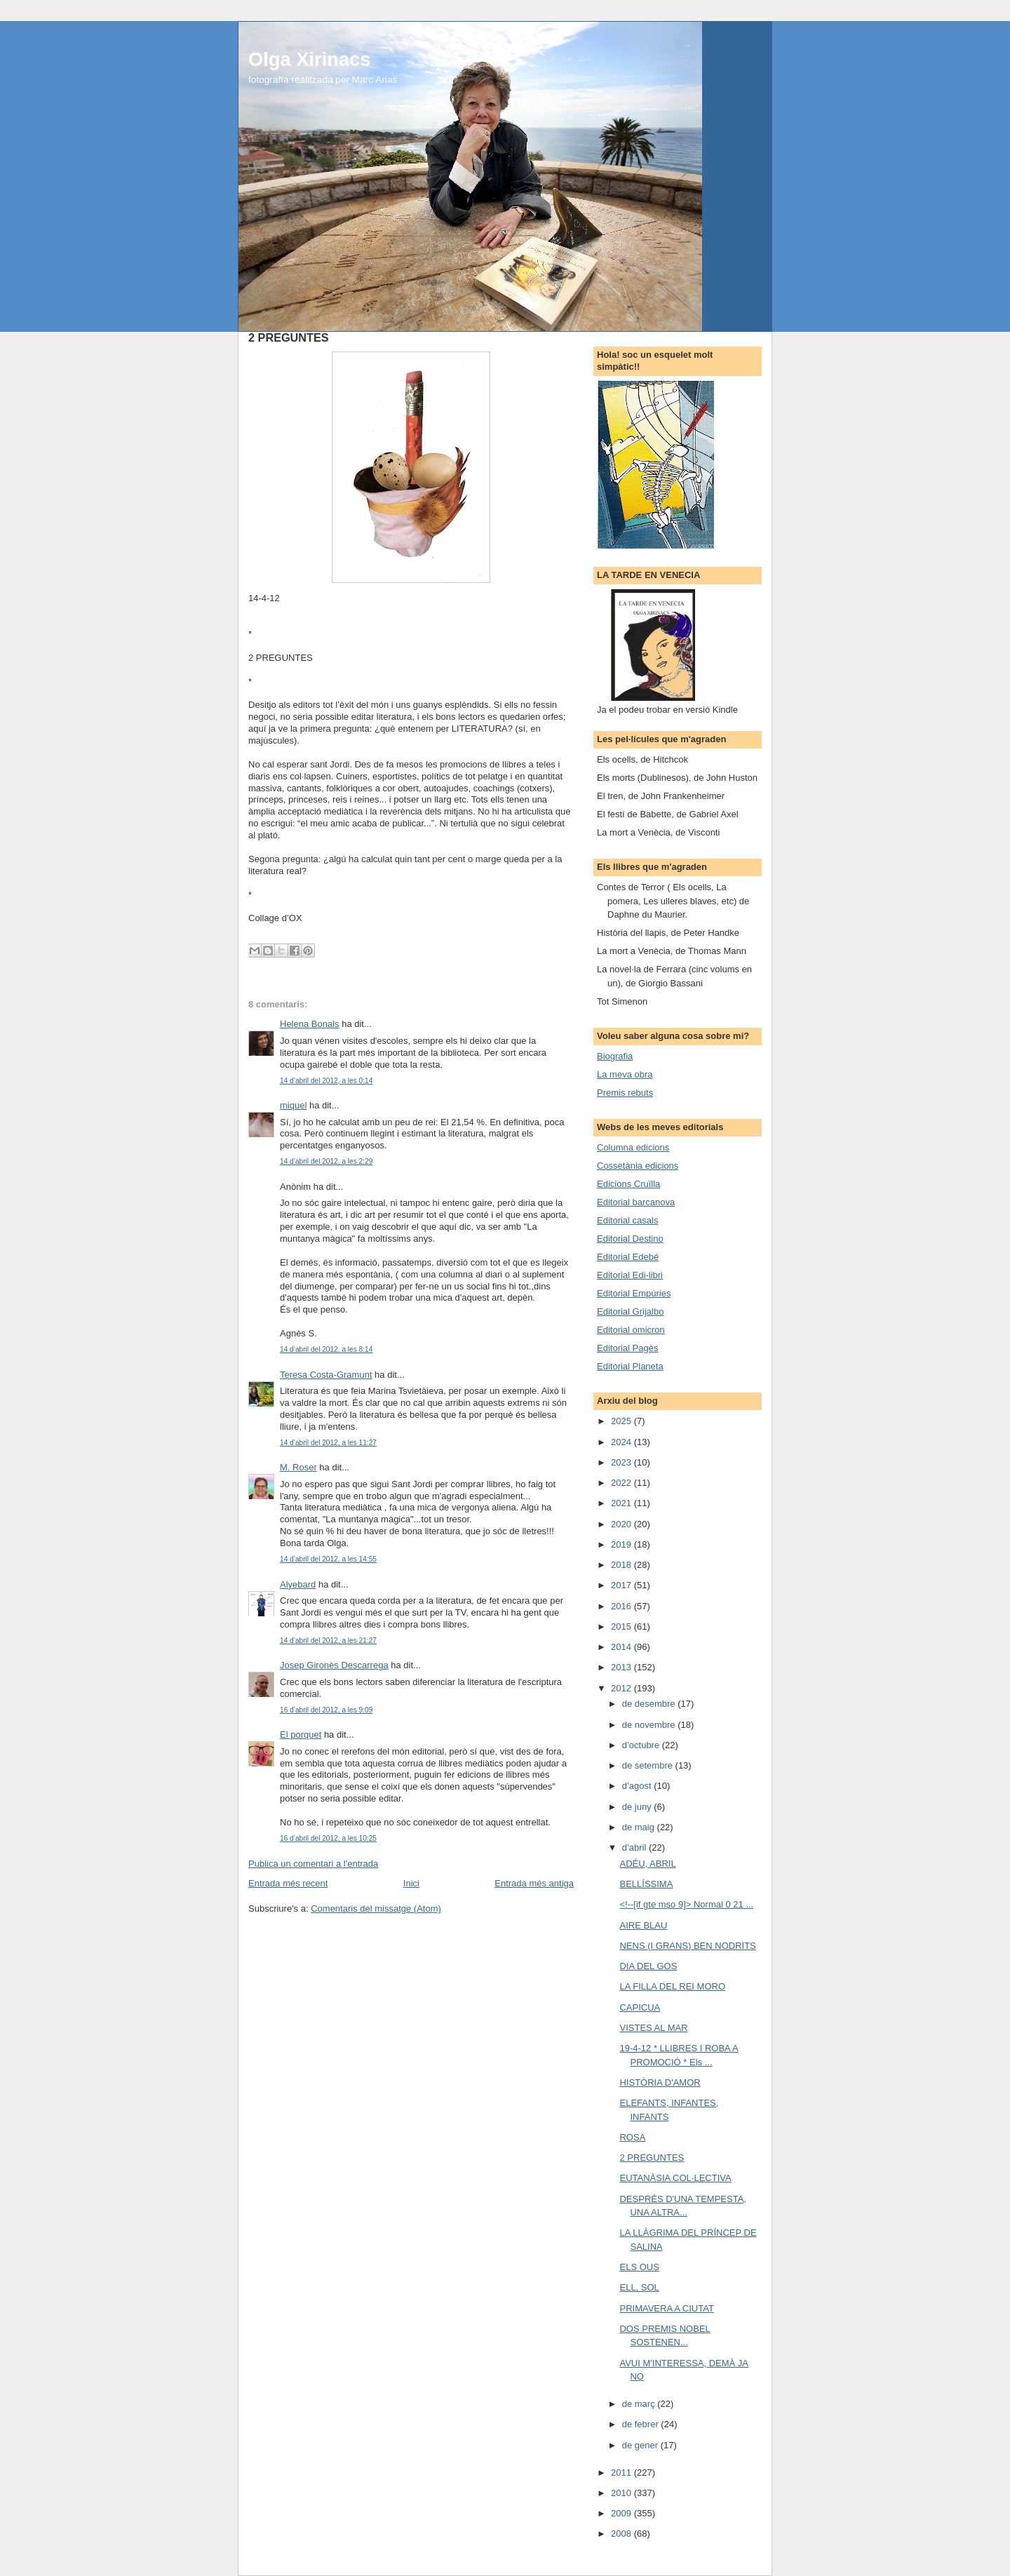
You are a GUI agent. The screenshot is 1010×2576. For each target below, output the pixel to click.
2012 (622, 1688)
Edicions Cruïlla (628, 1184)
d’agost (638, 1785)
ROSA (632, 2137)
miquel (293, 1105)
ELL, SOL (639, 2287)
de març (640, 2404)
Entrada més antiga (534, 1883)
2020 (622, 1524)
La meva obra (625, 1074)
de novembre (650, 1724)
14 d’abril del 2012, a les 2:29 (326, 1161)
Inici (411, 1883)
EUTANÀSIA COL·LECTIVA (675, 2178)
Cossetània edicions (637, 1165)
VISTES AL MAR (653, 2027)
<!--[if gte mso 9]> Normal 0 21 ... (686, 1904)
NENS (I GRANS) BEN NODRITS (687, 1945)
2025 (622, 1421)
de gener (641, 2445)
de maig (639, 1827)
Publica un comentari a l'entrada (313, 1863)
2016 (622, 1606)
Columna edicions (633, 1147)
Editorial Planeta (630, 1366)
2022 (622, 1482)
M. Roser (298, 1467)
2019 (622, 1544)
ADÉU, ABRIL (647, 1863)
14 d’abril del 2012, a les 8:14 (326, 1349)
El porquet (300, 1734)
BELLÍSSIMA (646, 1884)
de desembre (650, 1703)
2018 (622, 1564)
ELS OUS (639, 2267)
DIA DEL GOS (648, 1966)
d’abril (635, 1847)
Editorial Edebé (628, 1257)
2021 (622, 1503)
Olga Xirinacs (309, 59)
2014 (622, 1647)
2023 (622, 1462)
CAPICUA (639, 2007)
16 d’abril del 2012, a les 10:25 (328, 1838)
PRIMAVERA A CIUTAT (666, 2308)
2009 (622, 2513)
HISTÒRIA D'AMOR (659, 2082)
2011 (622, 2472)
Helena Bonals (309, 1024)
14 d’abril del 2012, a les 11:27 (328, 1443)
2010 (622, 2493)
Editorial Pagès (627, 1348)
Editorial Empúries (634, 1293)
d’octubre (642, 1745)
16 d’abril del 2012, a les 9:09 (326, 1710)
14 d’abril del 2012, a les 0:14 (326, 1081)
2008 (622, 2533)
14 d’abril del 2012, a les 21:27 (328, 1640)
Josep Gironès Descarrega (334, 1665)
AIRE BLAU (643, 1925)
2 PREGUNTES (651, 2157)
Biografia (615, 1056)
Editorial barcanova (636, 1202)
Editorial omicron (631, 1329)
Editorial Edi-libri (630, 1275)
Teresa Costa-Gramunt (326, 1374)
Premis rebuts (625, 1092)
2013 (622, 1667)
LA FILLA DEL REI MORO (672, 1986)
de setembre (648, 1765)
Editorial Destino (630, 1238)
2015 (622, 1626)
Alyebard (298, 1584)
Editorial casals (627, 1220)
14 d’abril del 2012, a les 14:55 (328, 1559)
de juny (638, 1807)
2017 (622, 1585)
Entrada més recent (288, 1883)
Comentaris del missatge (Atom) (376, 1908)
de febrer (641, 2424)
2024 (622, 1442)
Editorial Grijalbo (630, 1311)
